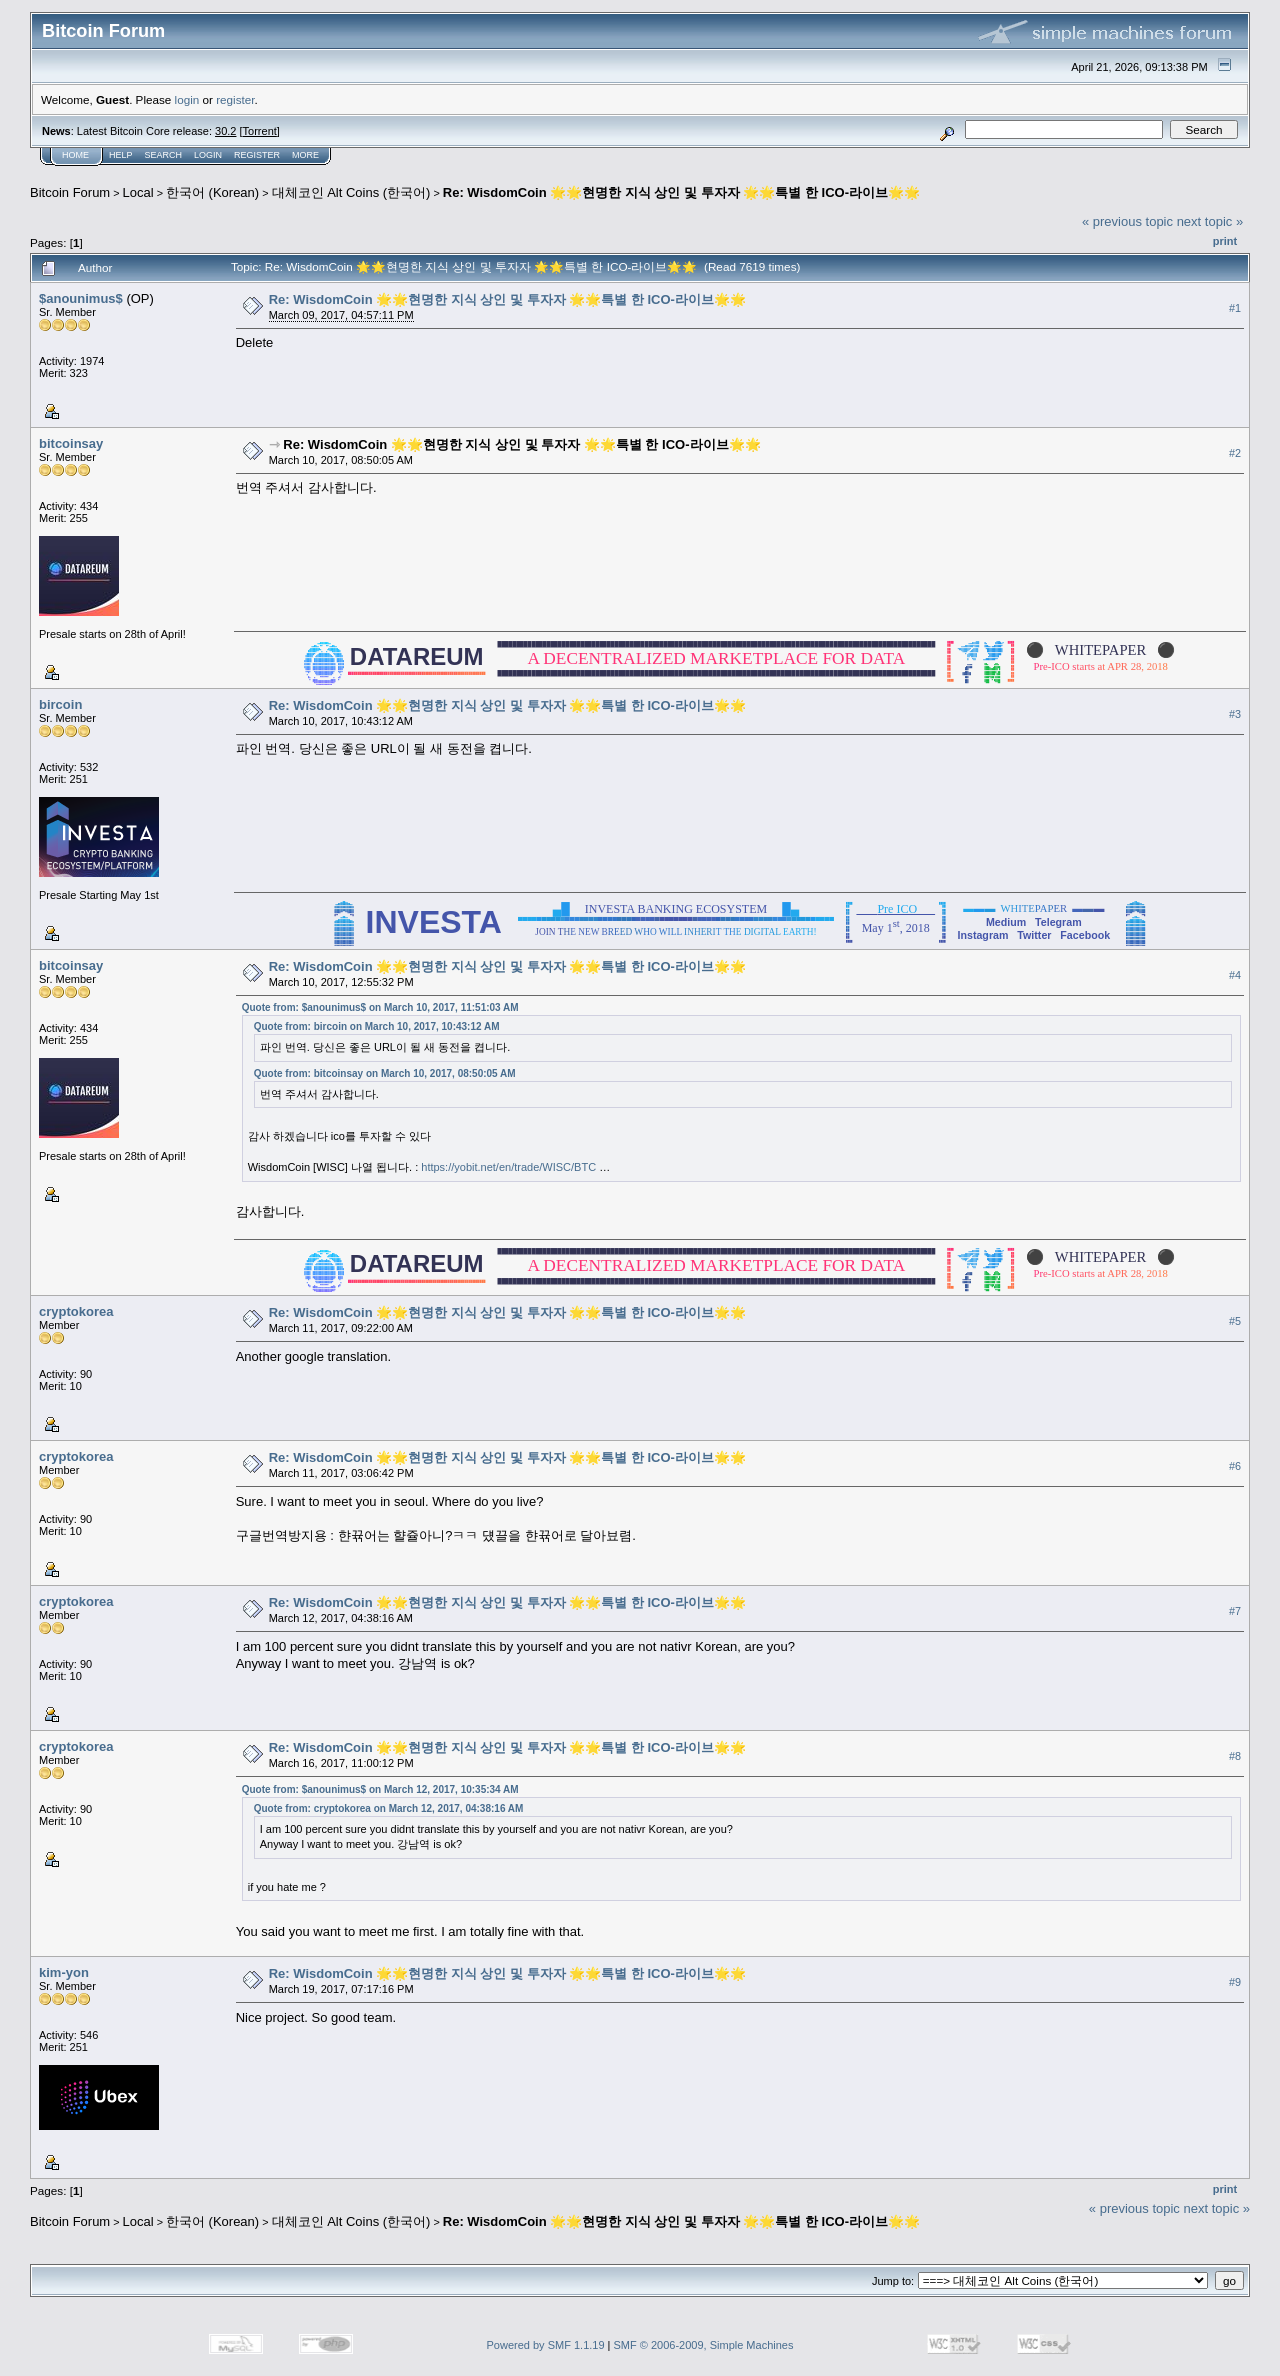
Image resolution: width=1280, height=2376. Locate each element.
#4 (1235, 975)
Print (1225, 241)
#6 (1235, 1466)
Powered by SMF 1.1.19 (546, 2345)
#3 (1235, 714)
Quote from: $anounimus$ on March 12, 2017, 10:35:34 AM (380, 1789)
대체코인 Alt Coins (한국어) (351, 192)
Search (164, 155)
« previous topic (1127, 221)
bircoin (60, 704)
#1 (1235, 308)
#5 (1235, 1321)
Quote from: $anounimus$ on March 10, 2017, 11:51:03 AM (380, 1007)
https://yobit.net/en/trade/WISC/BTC (508, 1167)
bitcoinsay (71, 443)
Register (257, 155)
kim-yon (64, 1972)
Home (75, 155)
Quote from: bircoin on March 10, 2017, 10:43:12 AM (377, 1026)
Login (208, 155)
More (305, 155)
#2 (1235, 453)
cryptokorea (76, 1311)
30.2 (225, 131)
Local (138, 192)
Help (121, 155)
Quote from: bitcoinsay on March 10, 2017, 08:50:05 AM (385, 1073)
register (235, 99)
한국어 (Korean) (212, 192)
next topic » (1210, 221)
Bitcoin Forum (70, 192)
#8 (1235, 1756)
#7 (1235, 1611)
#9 (1235, 1982)
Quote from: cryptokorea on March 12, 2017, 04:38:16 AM (389, 1808)
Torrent (260, 131)
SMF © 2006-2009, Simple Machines (704, 2345)
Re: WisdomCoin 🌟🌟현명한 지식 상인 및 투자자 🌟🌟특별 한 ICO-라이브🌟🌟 (681, 192)
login (187, 99)
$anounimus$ (81, 298)
